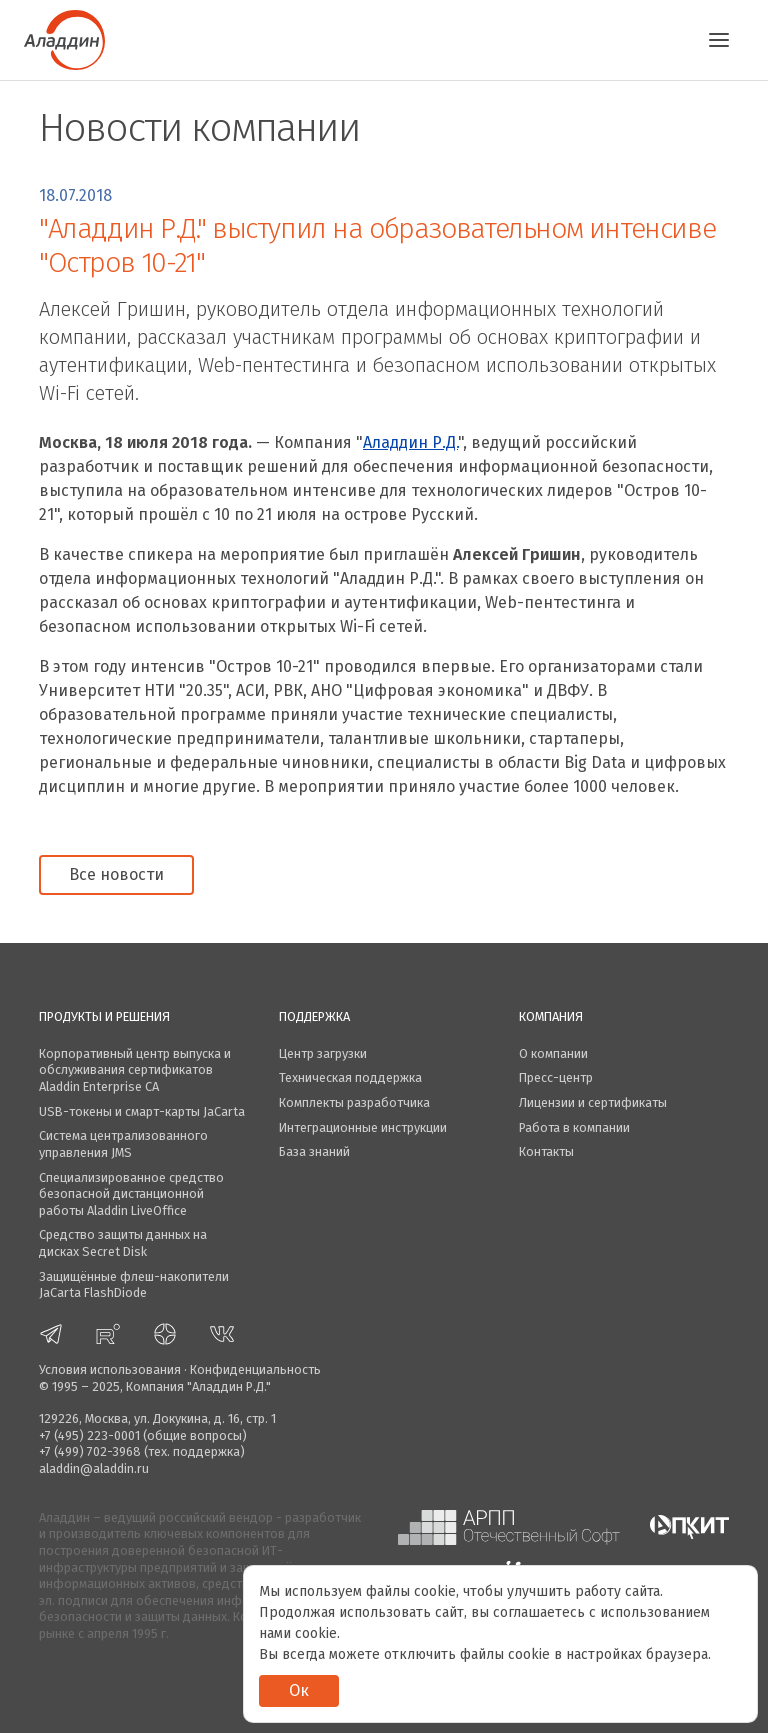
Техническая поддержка (350, 1077)
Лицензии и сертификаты (593, 1102)
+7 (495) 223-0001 (89, 1435)
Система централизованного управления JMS (123, 1144)
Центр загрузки (323, 1053)
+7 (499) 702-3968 (90, 1451)
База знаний (314, 1151)
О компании (553, 1053)
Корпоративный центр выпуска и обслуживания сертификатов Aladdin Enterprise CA (135, 1070)
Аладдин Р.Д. (410, 442)
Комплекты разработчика (354, 1102)
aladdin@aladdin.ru (94, 1468)
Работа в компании (574, 1127)
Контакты (546, 1151)
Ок (299, 1690)
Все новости (116, 874)
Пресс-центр (556, 1077)
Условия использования (110, 1369)
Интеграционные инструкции (363, 1127)
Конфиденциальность (255, 1369)
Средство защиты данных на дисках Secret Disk (123, 1243)
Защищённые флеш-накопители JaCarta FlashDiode (134, 1285)
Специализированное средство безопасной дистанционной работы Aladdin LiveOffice (131, 1194)
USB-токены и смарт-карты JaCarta (142, 1111)
